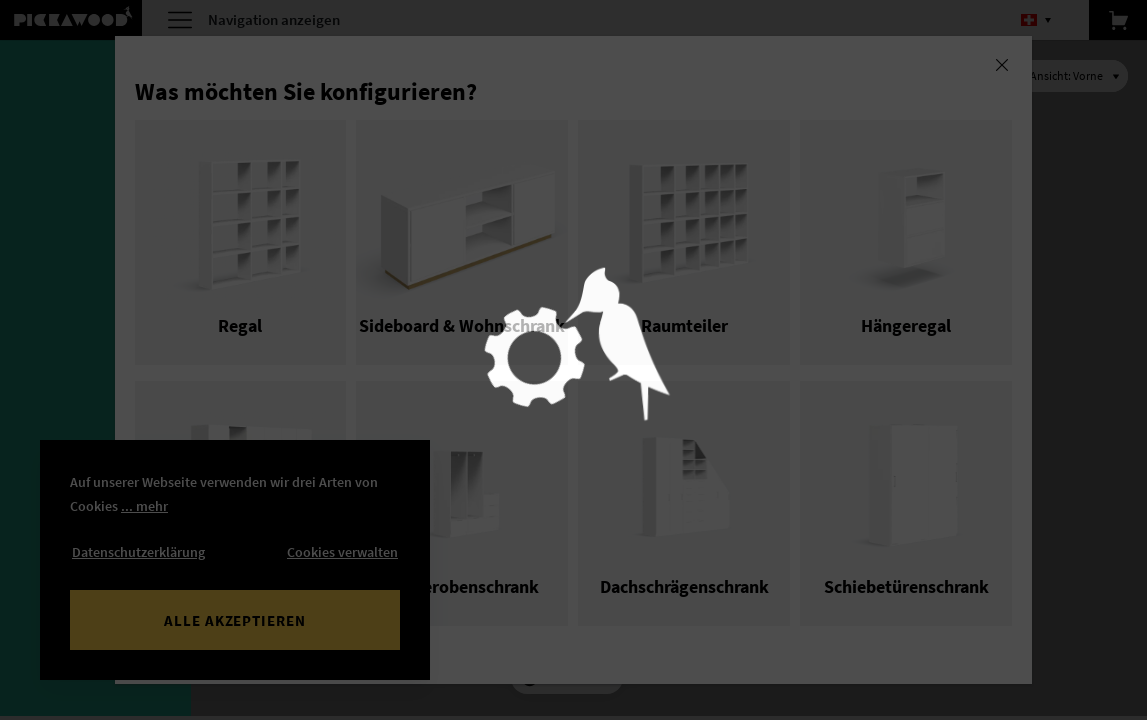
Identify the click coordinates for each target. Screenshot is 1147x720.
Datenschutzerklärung (138, 552)
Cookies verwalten (342, 552)
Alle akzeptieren (235, 620)
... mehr (144, 506)
